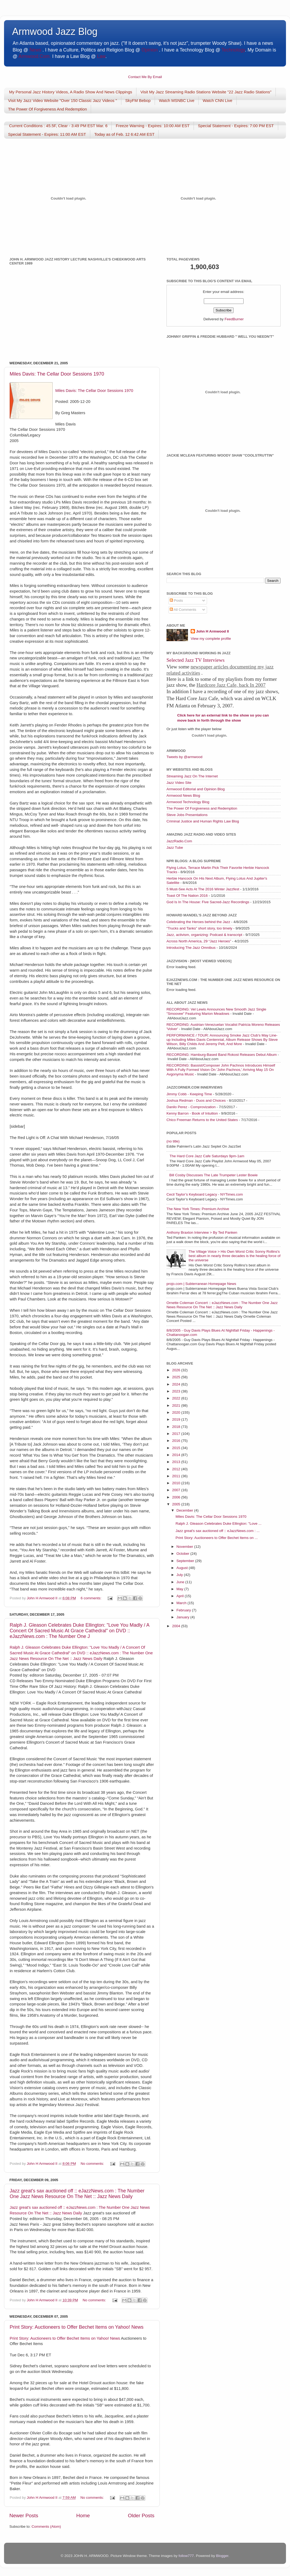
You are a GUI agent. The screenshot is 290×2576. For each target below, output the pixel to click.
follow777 (186, 2556)
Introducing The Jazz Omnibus (191, 948)
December (185, 1510)
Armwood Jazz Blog (54, 31)
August (182, 1568)
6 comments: (91, 1598)
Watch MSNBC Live (176, 100)
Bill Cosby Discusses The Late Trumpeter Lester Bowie (213, 1175)
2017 (176, 1434)
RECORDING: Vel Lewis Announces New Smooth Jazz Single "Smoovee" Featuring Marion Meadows (216, 1011)
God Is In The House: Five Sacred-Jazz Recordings (207, 902)
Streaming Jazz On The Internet (192, 776)
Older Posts (141, 2515)
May (180, 1589)
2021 (176, 1405)
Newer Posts (23, 2515)
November (185, 1547)
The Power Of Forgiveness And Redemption (47, 109)
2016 (176, 1441)
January (183, 1617)
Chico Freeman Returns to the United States (202, 1120)
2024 (176, 1384)
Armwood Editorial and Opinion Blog (195, 789)
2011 (176, 1476)
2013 (176, 1462)
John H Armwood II (212, 631)
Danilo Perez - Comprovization (191, 1107)
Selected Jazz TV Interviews (195, 660)
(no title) (173, 1141)
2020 (176, 1412)
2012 (176, 1469)
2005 (176, 1504)
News (35, 50)
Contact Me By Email (145, 77)
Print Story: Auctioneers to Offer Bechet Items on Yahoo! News (76, 2327)
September (185, 1561)
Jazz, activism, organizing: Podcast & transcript (204, 935)
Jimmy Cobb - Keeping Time (189, 1094)
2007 (176, 1490)
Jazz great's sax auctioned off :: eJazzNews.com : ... (218, 1531)
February (184, 1610)
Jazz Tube (174, 848)
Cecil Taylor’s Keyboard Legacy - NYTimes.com (204, 1194)
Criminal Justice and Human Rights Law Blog (202, 821)
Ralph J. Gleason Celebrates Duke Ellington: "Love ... (219, 1524)
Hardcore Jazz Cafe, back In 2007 (231, 685)
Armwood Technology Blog (187, 802)
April (180, 1596)
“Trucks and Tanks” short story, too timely (199, 928)
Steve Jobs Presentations (187, 815)
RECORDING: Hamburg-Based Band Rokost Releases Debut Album (221, 1055)
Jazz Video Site (178, 783)
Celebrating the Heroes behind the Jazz (198, 922)
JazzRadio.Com (179, 841)
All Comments (183, 610)
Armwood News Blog (183, 795)
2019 (176, 1419)
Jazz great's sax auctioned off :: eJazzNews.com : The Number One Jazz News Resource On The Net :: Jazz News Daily (77, 2193)
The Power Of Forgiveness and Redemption (201, 808)
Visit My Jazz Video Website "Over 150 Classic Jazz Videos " (62, 100)
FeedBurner (234, 319)
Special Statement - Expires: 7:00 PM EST (236, 125)
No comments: (93, 2164)
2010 (176, 1483)
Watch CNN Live (217, 100)
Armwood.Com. (35, 56)
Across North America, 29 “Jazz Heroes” (198, 941)
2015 (176, 1448)
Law (101, 56)
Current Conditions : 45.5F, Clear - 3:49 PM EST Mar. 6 (58, 125)
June (180, 1582)
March (181, 1603)
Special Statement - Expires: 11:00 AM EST (47, 134)
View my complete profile (211, 639)
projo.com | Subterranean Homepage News (201, 1284)
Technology (233, 50)
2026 (176, 1370)
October (183, 1554)
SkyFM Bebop (138, 100)
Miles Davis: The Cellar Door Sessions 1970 (57, 374)
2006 (176, 1497)
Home (83, 2515)
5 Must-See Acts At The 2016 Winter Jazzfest (202, 889)
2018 (176, 1427)
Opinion (150, 50)
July (180, 1575)
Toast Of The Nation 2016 (187, 896)
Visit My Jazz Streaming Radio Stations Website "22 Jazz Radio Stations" (205, 92)
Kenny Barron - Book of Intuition (192, 1113)
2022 (176, 1398)
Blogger (222, 2556)
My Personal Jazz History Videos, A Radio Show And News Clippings (70, 92)
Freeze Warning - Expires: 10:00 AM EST (153, 125)
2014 (176, 1455)
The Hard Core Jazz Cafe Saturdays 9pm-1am (206, 1156)
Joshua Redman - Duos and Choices (196, 1100)
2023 (176, 1391)
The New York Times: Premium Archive (197, 1209)
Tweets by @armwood (184, 757)
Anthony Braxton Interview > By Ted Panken (201, 1232)
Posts (176, 600)
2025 (176, 1377)
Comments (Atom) (46, 2526)
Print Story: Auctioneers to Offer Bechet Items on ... (217, 1538)
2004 (176, 1626)
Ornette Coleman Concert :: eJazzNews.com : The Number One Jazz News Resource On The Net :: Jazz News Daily (222, 1305)
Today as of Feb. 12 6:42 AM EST (124, 134)
